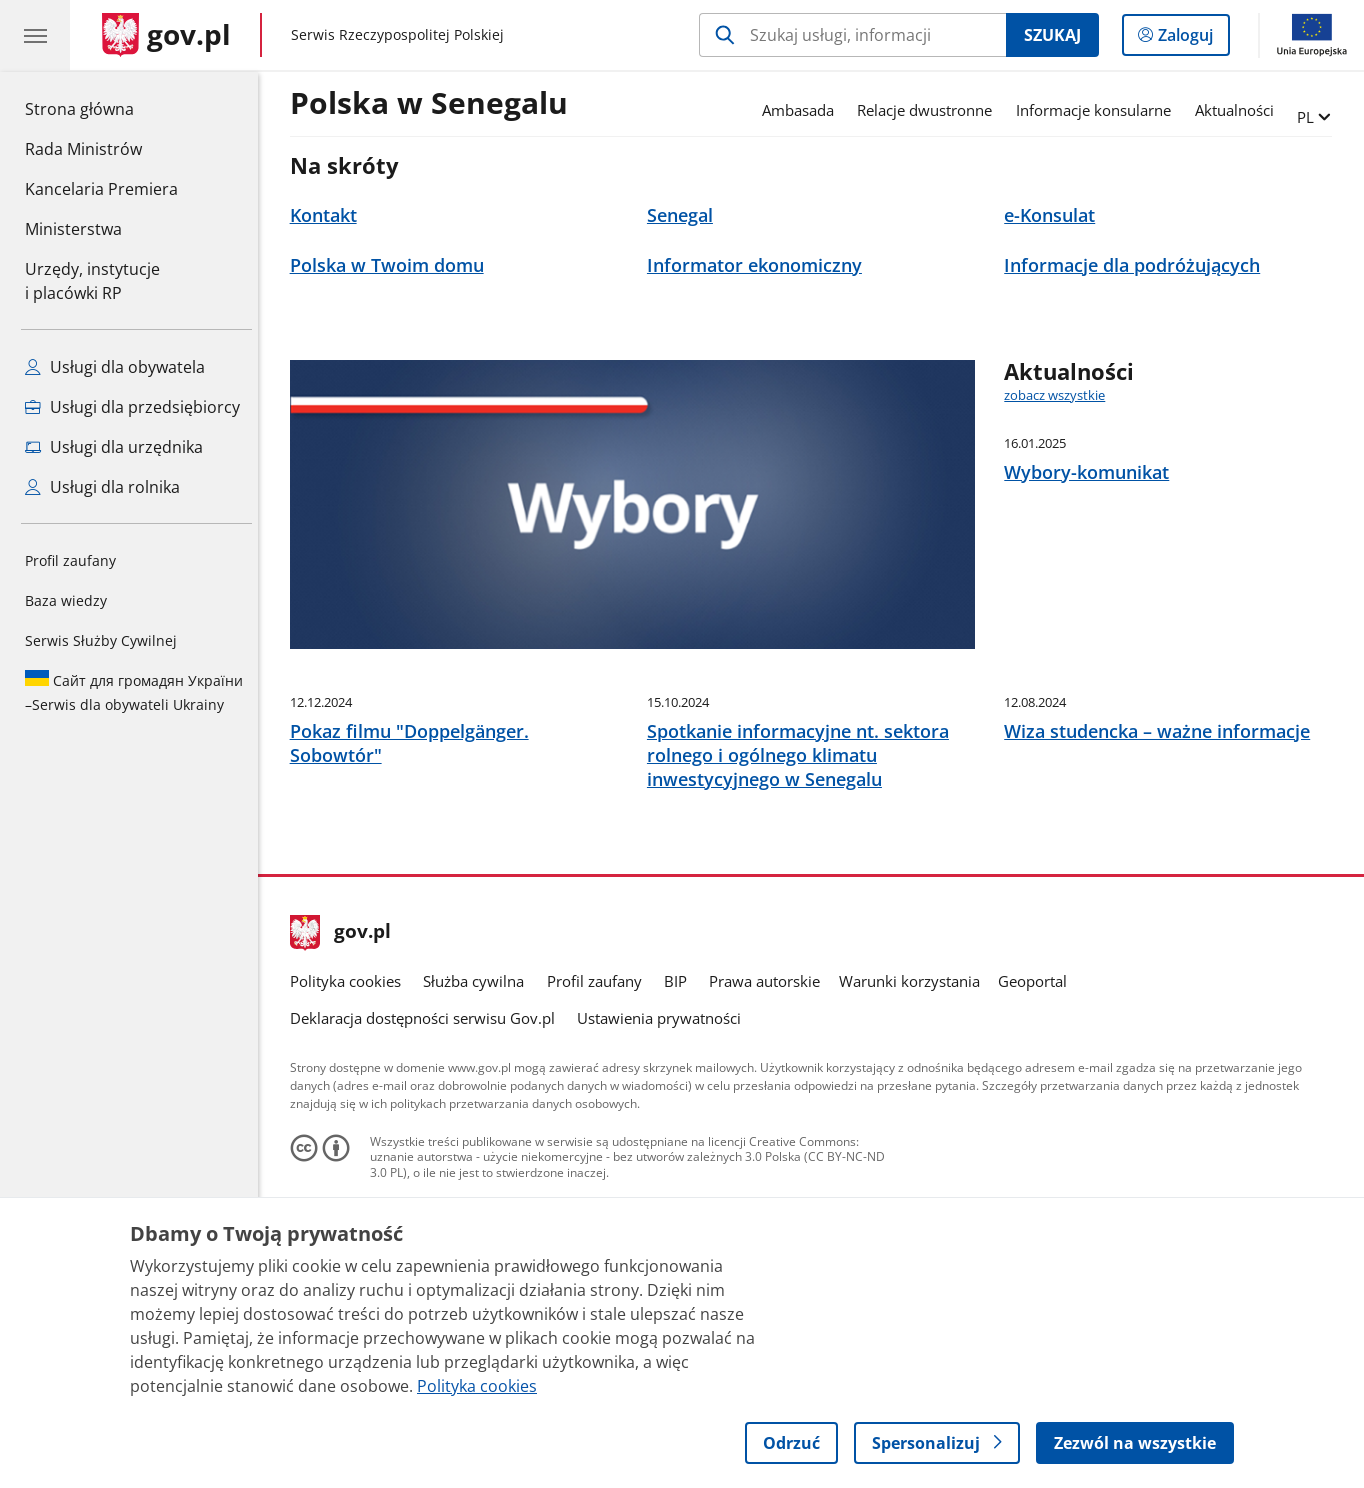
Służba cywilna (478, 1119)
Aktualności (1239, 110)
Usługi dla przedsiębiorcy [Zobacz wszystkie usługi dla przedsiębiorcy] (132, 407)
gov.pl (346, 1071)
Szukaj (1052, 35)
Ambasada (803, 110)
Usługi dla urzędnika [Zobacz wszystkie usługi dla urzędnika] (114, 447)
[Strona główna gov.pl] (166, 35)
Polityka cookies (350, 1119)
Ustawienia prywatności (664, 1156)
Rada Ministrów (83, 149)
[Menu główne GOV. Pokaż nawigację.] (35, 35)
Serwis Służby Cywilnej (101, 640)
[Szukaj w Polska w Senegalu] (852, 35)
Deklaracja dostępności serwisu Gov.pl (427, 1156)
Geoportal (1037, 1119)
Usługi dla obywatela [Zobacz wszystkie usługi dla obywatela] (115, 367)
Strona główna (101, 108)
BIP (680, 1119)
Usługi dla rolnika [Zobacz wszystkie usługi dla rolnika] (102, 487)
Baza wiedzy (66, 600)
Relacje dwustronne (929, 110)
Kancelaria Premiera (101, 189)
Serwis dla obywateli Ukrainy (134, 692)
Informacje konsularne (1098, 110)
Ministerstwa (73, 229)
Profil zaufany (70, 560)
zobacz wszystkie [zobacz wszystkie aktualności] (1059, 395)
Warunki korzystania (914, 1119)
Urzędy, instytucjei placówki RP (92, 281)
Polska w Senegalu (434, 104)
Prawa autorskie (770, 1119)
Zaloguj (1191, 39)
